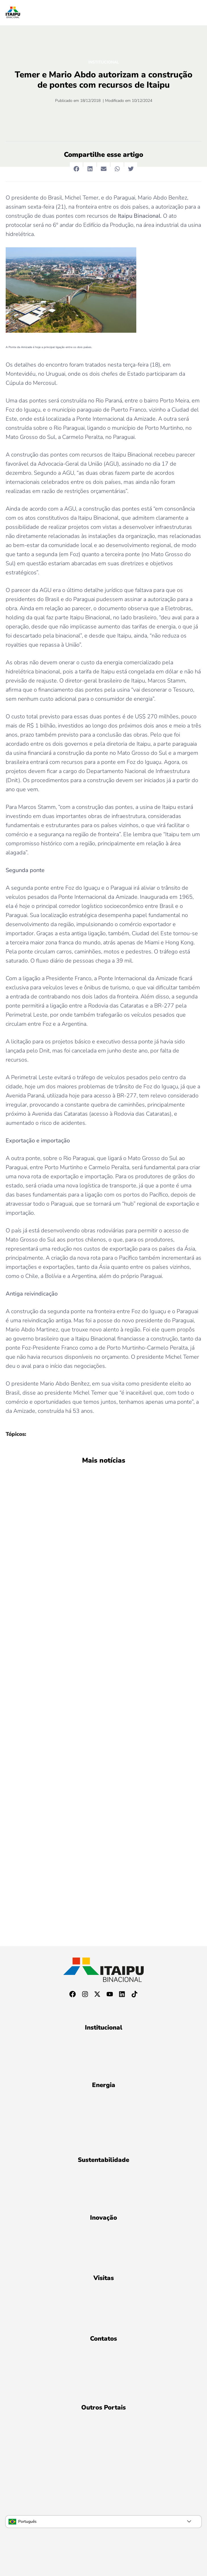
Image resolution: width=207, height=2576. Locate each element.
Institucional (103, 62)
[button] (76, 168)
